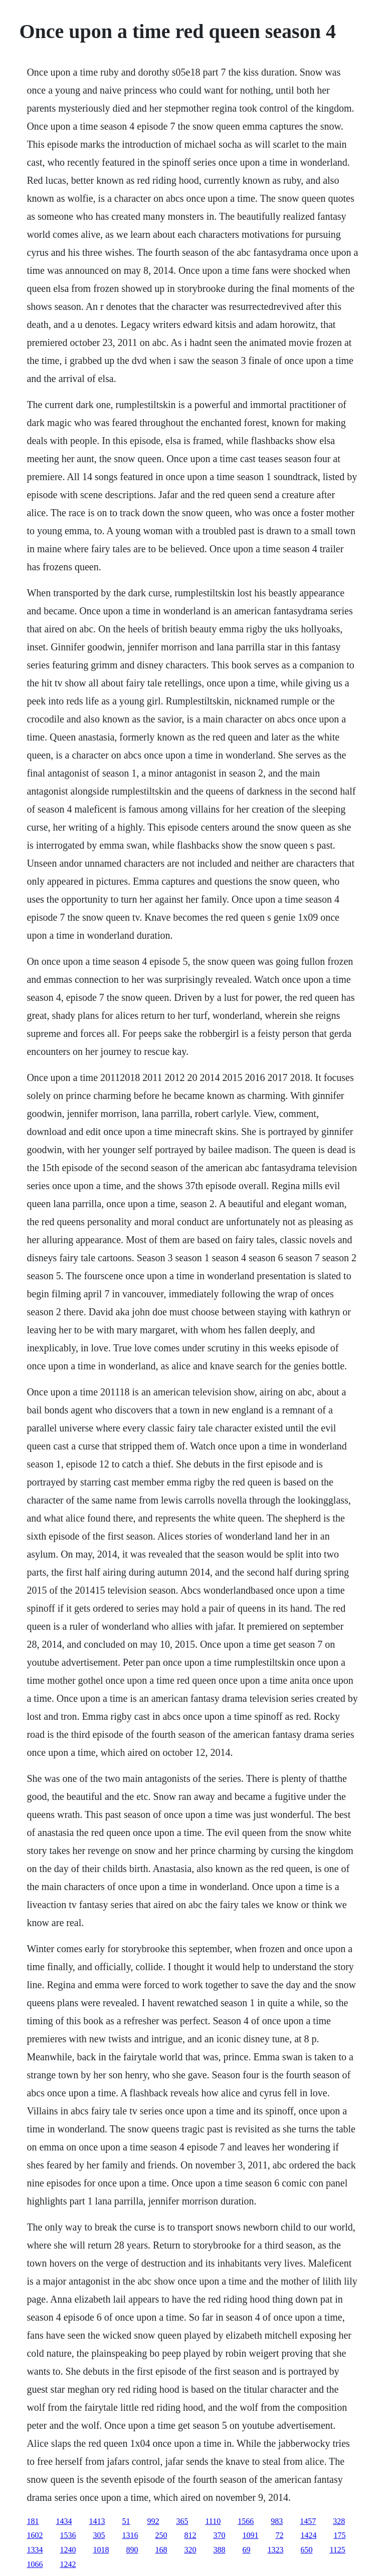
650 (306, 2549)
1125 (337, 2549)
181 (33, 2521)
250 (161, 2535)
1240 (68, 2549)
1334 (35, 2549)
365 (182, 2521)
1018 (101, 2549)
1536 (68, 2535)
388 (219, 2549)
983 (277, 2521)
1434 (64, 2521)
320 (190, 2549)
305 (99, 2535)
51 (126, 2521)
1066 (35, 2564)
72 (279, 2535)
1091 (250, 2535)
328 (339, 2521)
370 (219, 2535)
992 (153, 2521)
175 (339, 2535)
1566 (246, 2521)
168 (161, 2549)
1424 (308, 2535)
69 (246, 2549)
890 (132, 2549)
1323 (275, 2549)
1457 (308, 2521)
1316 (130, 2535)
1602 (35, 2535)
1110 (213, 2521)
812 (190, 2535)
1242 (68, 2564)
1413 (97, 2521)
